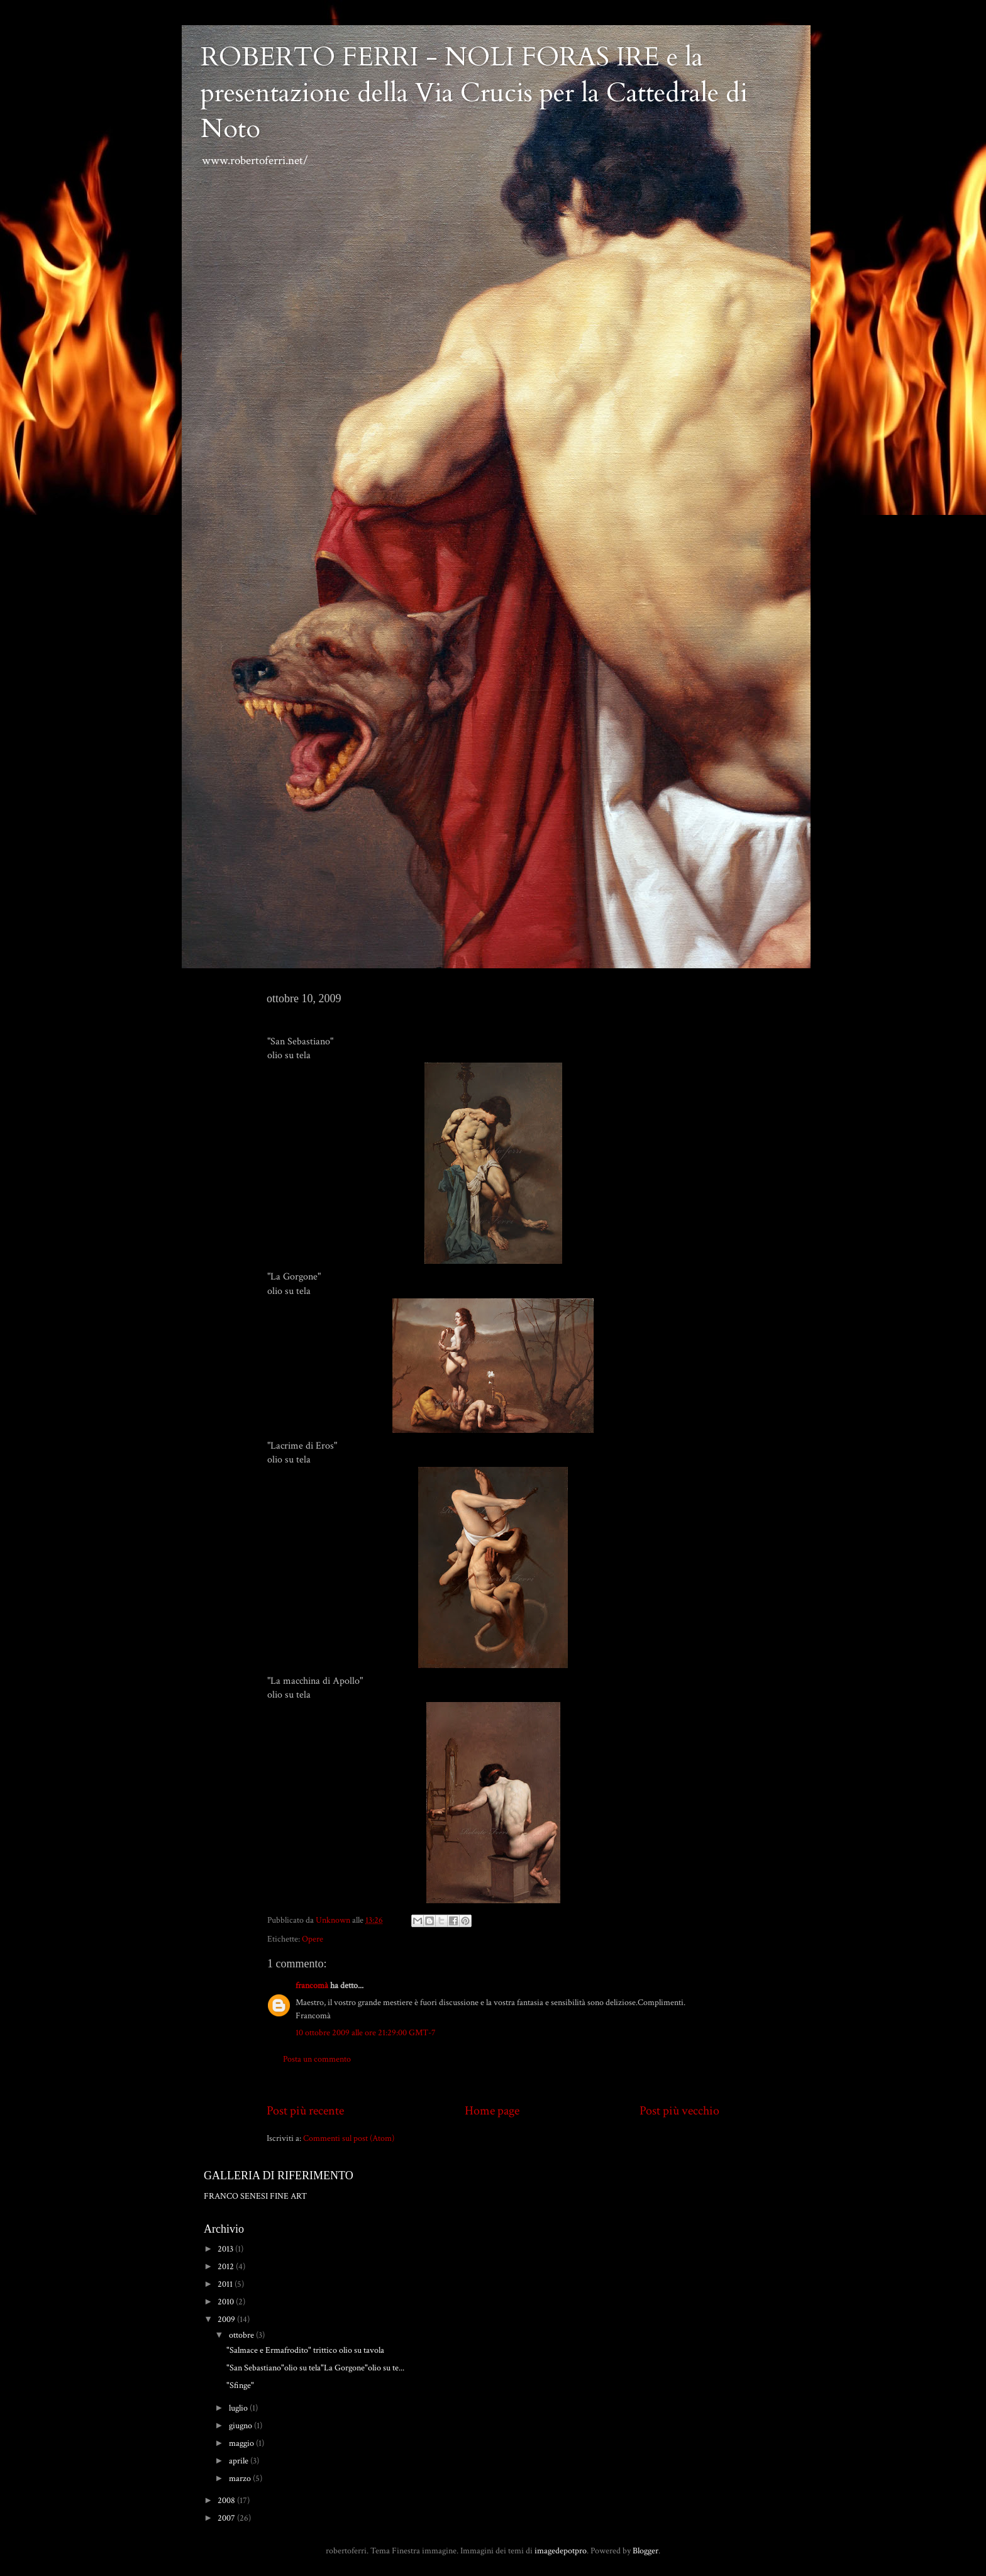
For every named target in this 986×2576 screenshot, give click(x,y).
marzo (241, 2478)
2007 (227, 2518)
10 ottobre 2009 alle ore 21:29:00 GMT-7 (366, 2032)
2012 (227, 2266)
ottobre (242, 2335)
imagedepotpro (561, 2551)
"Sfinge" (240, 2385)
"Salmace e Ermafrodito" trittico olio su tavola (305, 2350)
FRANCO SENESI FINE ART (255, 2196)
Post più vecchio (679, 2111)
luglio (239, 2408)
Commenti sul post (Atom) (348, 2138)
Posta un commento (317, 2059)
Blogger (645, 2551)
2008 (227, 2500)
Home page (492, 2111)
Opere (312, 1939)
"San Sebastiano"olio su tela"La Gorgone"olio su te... (315, 2368)
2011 (226, 2284)
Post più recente (305, 2111)
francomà (312, 1985)
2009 (227, 2319)
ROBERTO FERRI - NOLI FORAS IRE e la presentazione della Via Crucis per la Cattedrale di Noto (474, 92)
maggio (242, 2443)
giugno (241, 2425)
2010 (227, 2302)
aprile (239, 2461)
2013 (226, 2249)
